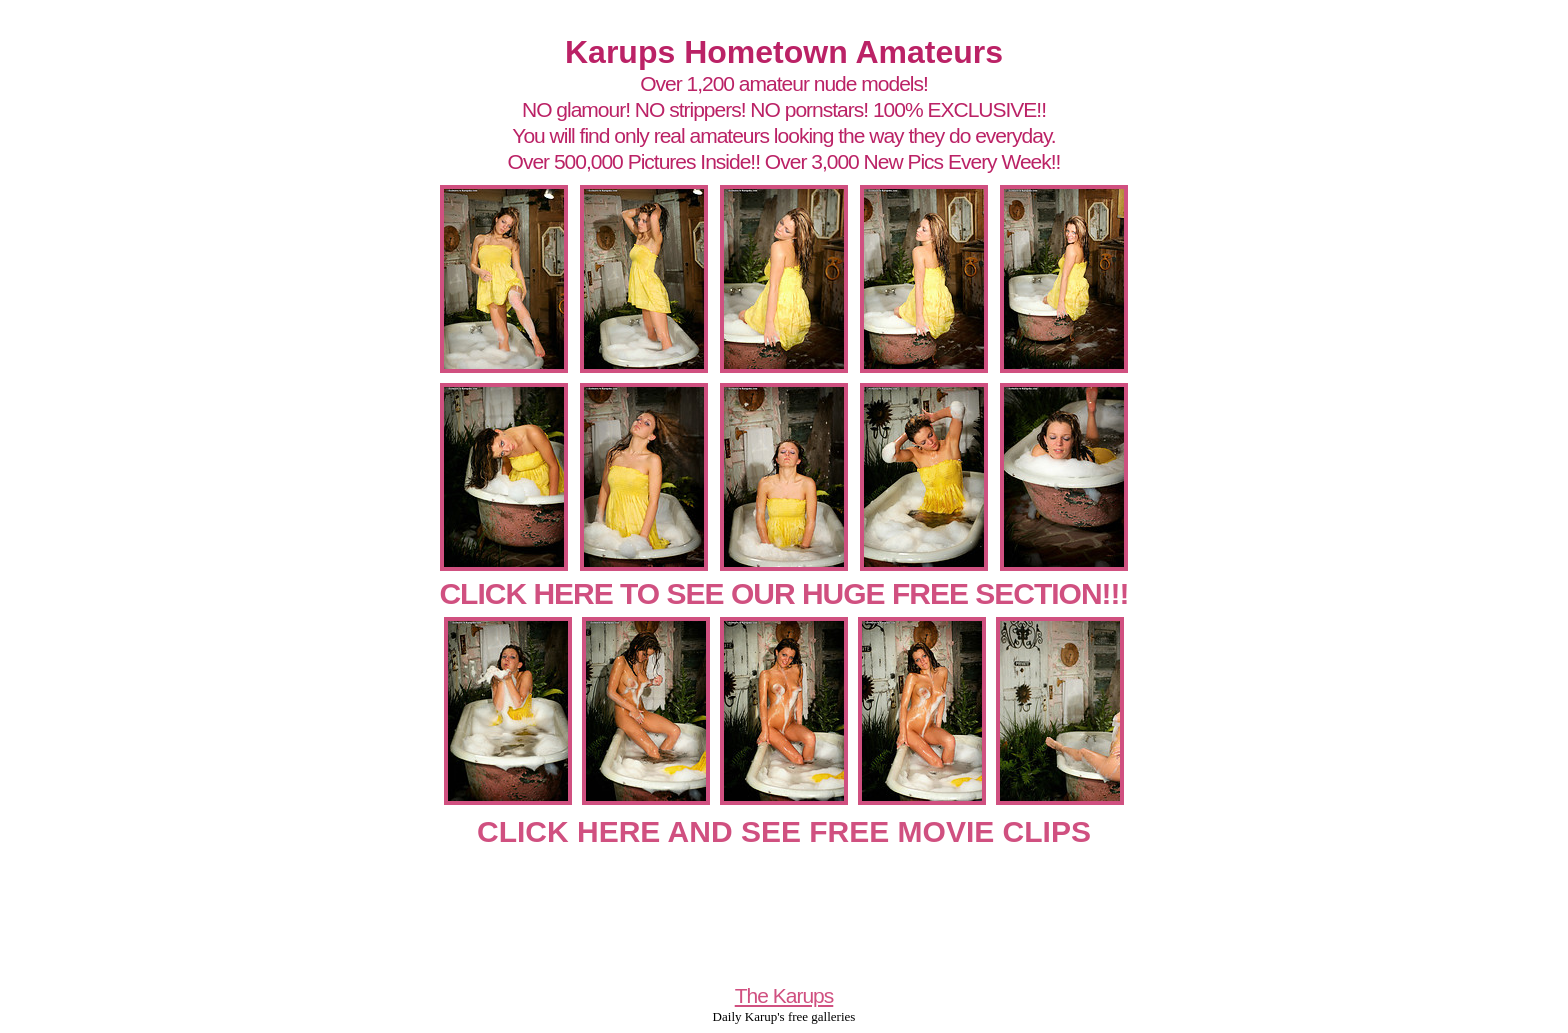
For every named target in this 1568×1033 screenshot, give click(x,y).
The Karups (784, 995)
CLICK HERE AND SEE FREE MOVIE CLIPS (784, 831)
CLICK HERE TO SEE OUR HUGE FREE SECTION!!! (783, 593)
